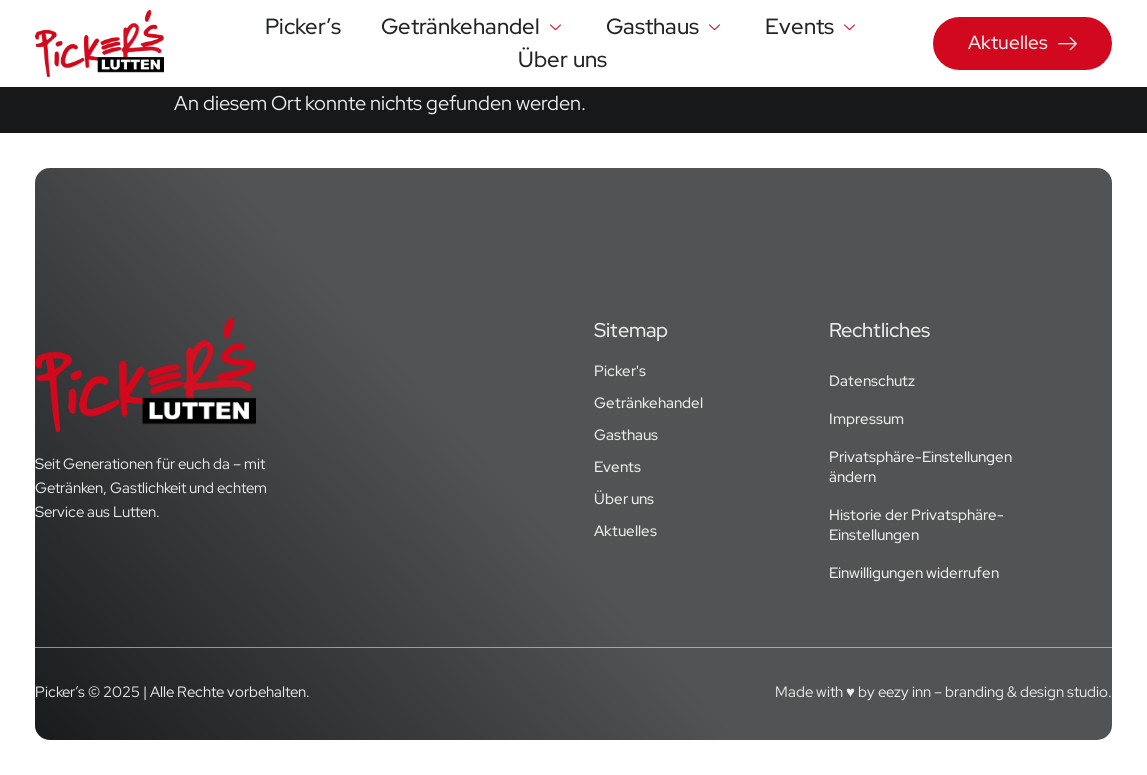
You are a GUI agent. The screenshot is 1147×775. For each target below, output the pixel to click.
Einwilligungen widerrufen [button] (914, 573)
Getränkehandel (473, 26)
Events (812, 26)
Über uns (562, 59)
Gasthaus (665, 26)
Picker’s (303, 26)
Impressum (866, 419)
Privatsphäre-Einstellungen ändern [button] (920, 467)
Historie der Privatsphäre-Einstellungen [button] (916, 525)
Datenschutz (872, 381)
